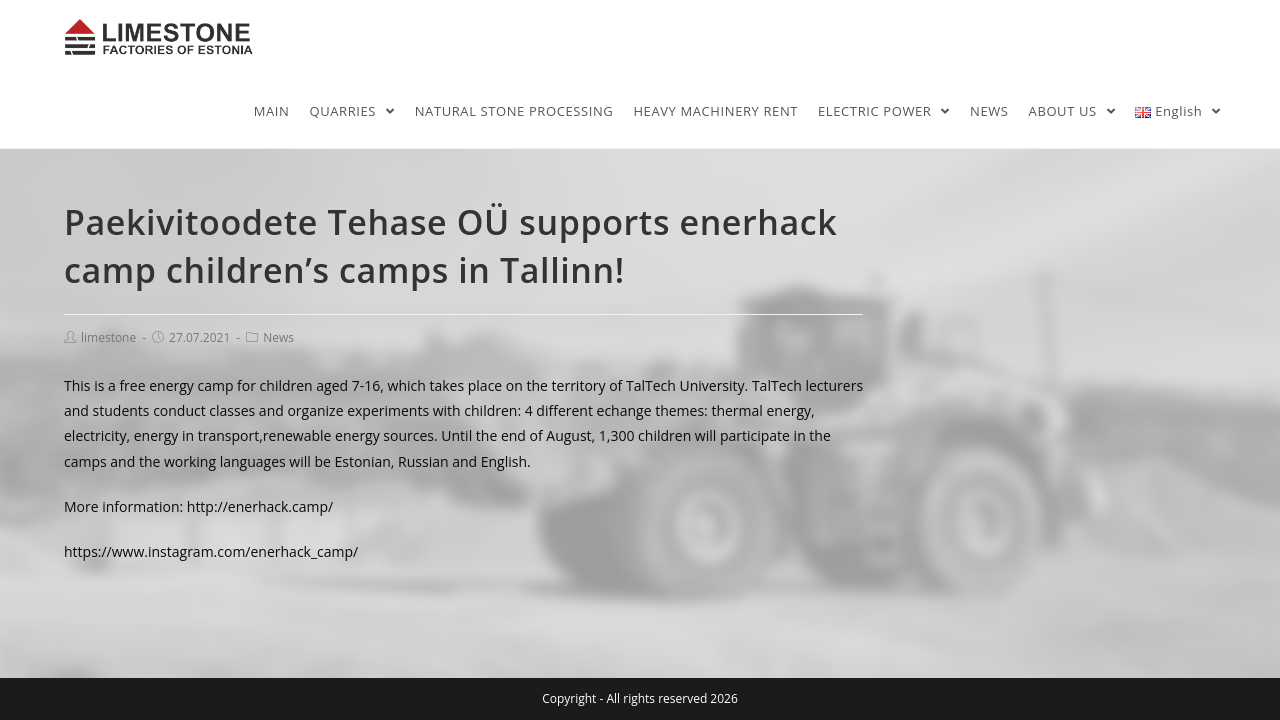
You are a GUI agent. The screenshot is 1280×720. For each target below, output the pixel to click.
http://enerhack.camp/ (260, 506)
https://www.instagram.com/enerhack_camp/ (211, 551)
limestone (108, 337)
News (278, 337)
